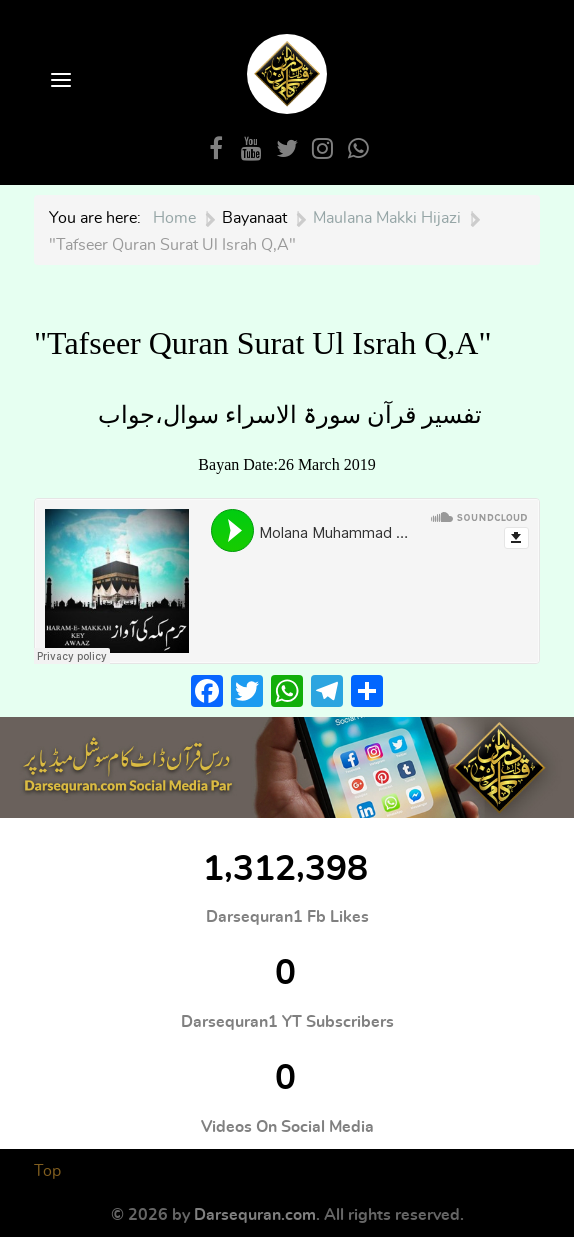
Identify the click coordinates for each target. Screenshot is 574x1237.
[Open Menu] (59, 81)
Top (47, 1171)
